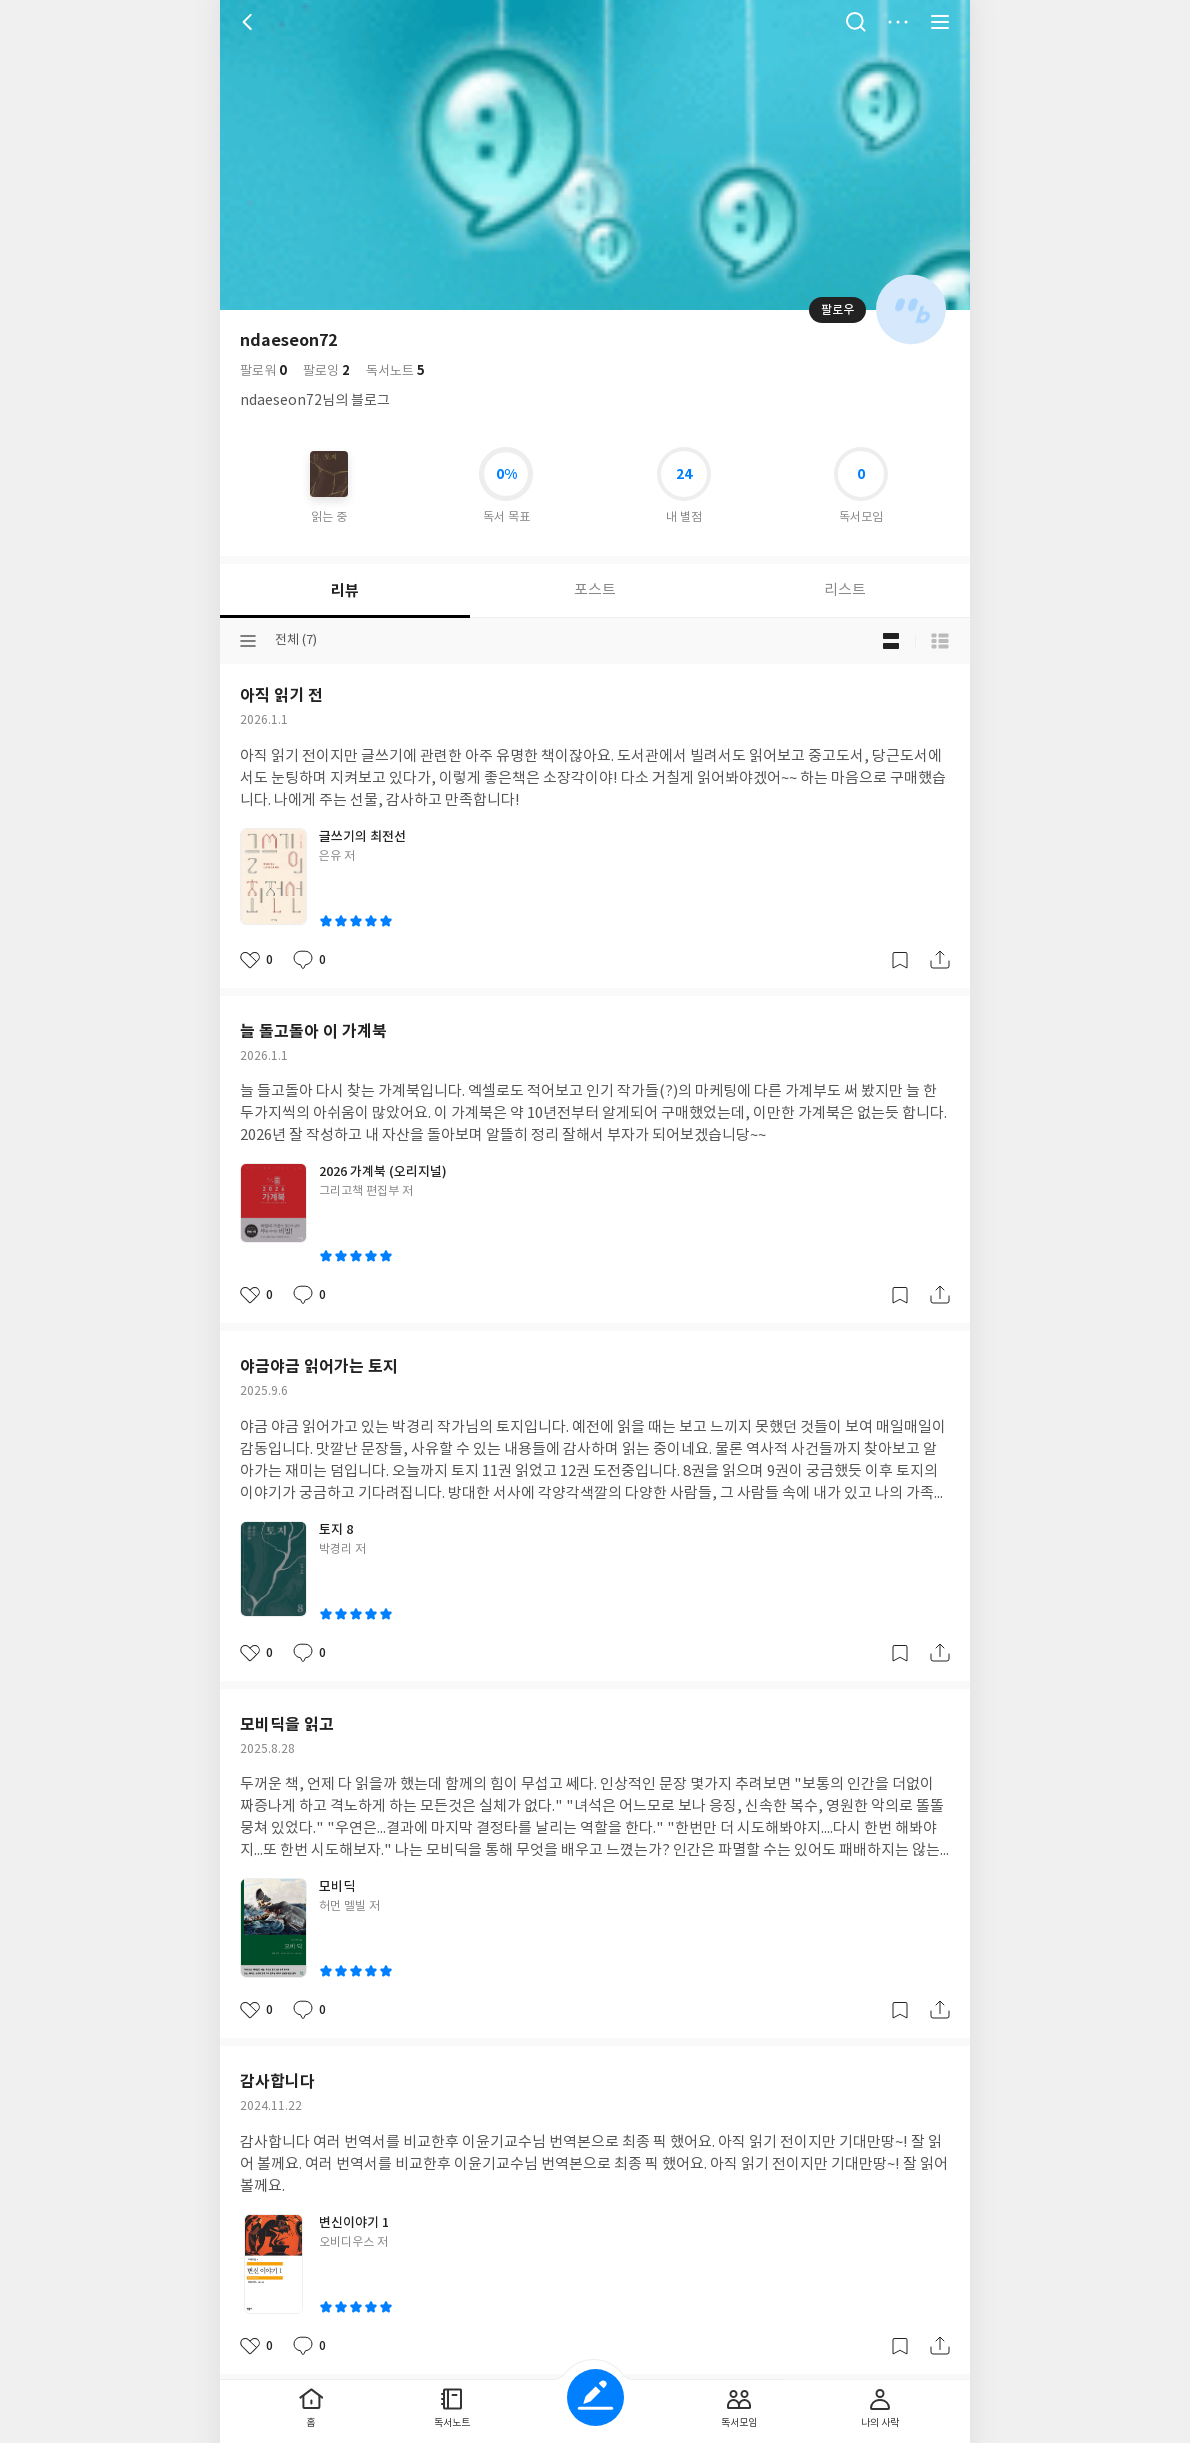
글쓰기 (595, 2397)
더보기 (898, 22)
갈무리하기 (900, 960)
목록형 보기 (940, 641)
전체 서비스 (940, 22)
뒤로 (250, 22)
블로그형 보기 (891, 641)
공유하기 (940, 960)
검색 (856, 22)
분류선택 (248, 641)
